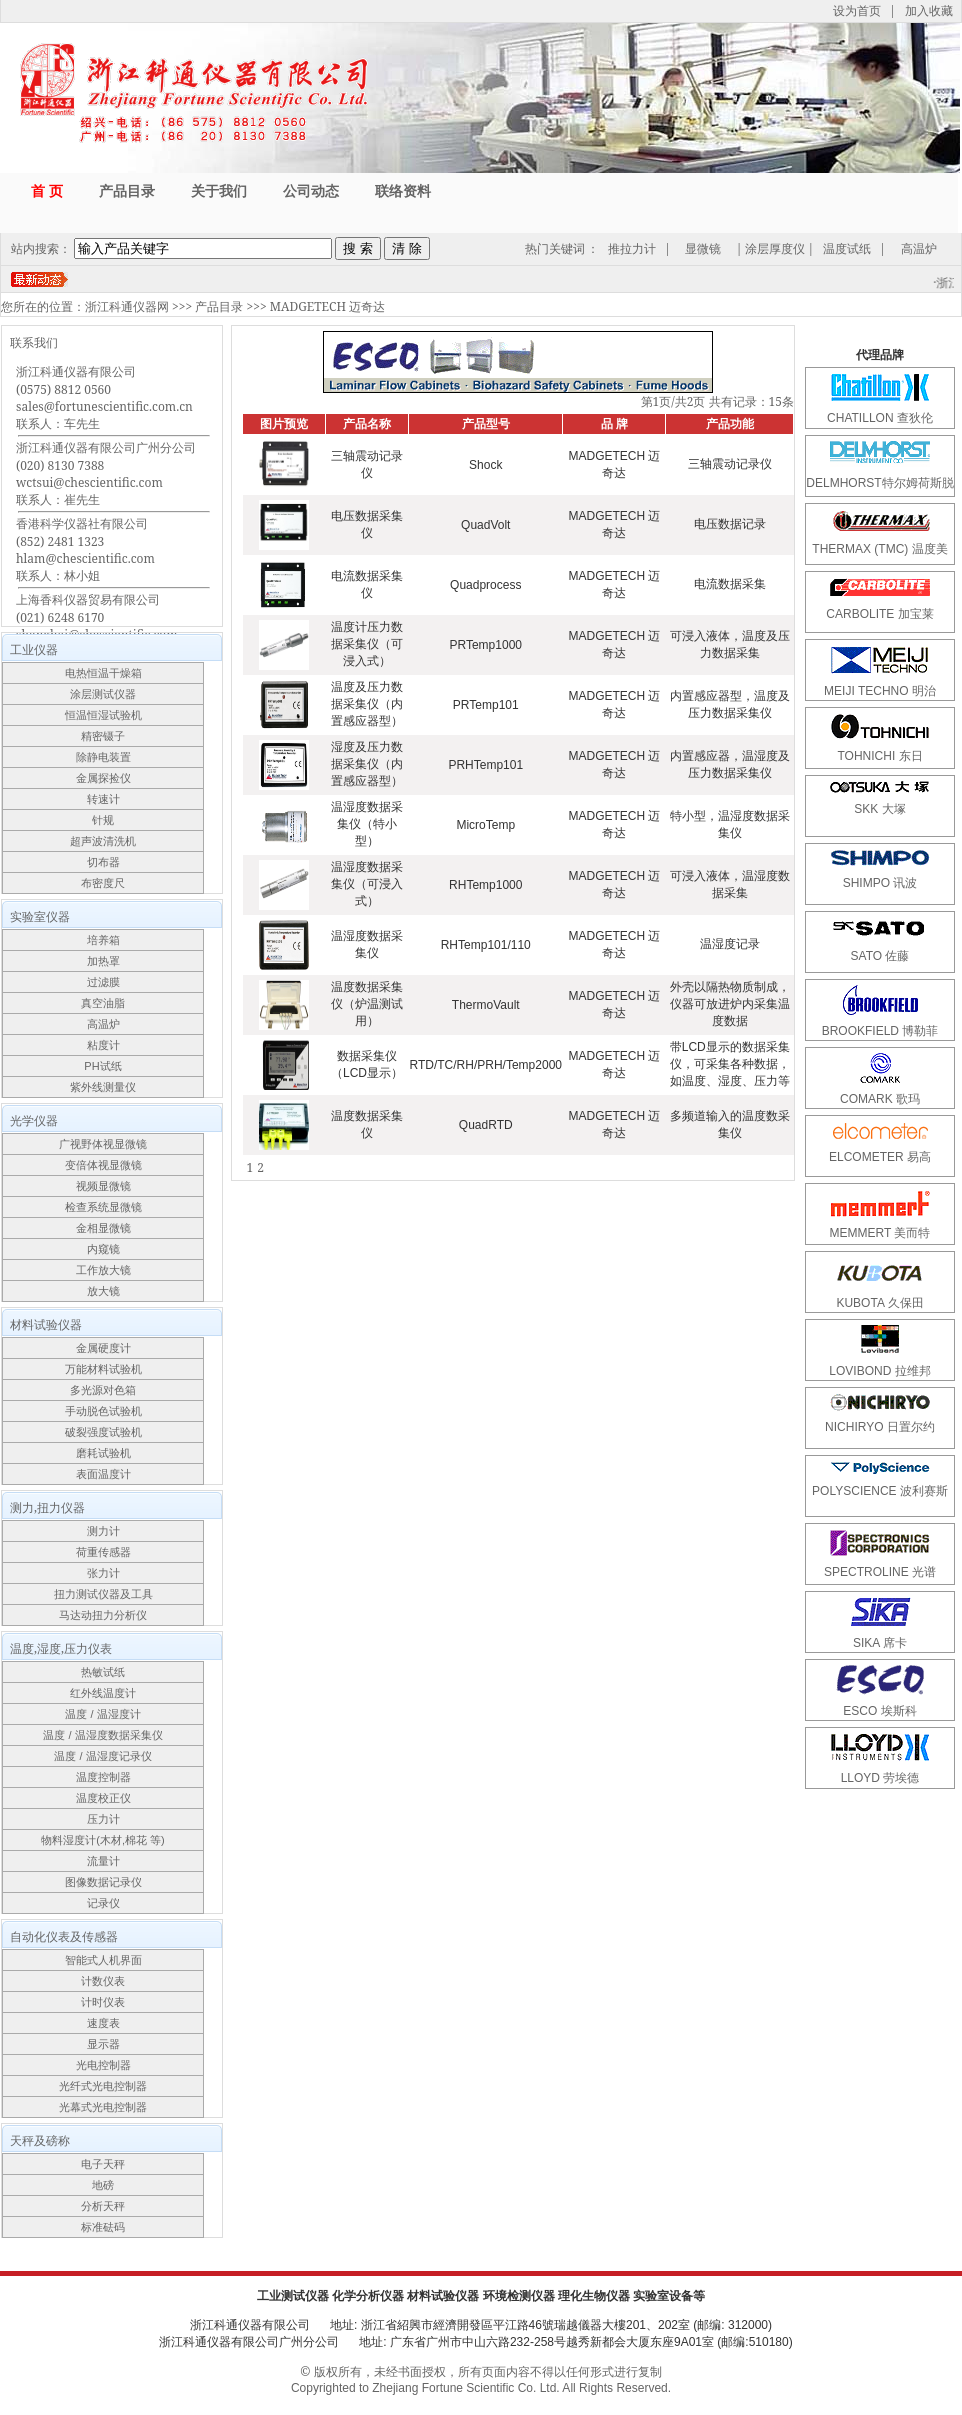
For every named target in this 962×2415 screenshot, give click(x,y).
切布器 (103, 862)
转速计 (103, 799)
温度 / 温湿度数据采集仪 (102, 1735)
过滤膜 (103, 982)
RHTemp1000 (485, 885)
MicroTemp (485, 825)
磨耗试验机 (103, 1453)
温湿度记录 (730, 944)
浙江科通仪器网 (127, 306)
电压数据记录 (730, 524)
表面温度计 (103, 1474)
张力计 (103, 1573)
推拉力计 (632, 248)
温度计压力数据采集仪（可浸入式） (367, 644)
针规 (103, 820)
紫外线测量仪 (103, 1087)
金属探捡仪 (103, 778)
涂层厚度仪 (775, 248)
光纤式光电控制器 (103, 2086)
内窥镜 (103, 1249)
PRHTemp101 (485, 765)
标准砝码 (103, 2227)
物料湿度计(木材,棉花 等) (102, 1840)
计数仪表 (103, 1981)
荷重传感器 (103, 1552)
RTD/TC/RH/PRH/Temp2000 (486, 1065)
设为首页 (857, 10)
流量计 (103, 1861)
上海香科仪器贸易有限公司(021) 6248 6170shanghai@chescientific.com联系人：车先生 (97, 625)
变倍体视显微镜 (103, 1165)
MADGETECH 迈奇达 (327, 306)
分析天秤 (103, 2206)
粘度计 (103, 1045)
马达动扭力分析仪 (103, 1615)
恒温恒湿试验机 (103, 715)
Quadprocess (485, 585)
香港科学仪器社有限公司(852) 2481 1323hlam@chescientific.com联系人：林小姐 (85, 549)
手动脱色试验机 (103, 1411)
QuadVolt (485, 525)
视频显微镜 (103, 1186)
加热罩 (103, 961)
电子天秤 (103, 2164)
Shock (485, 465)
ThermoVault (486, 1005)
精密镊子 (103, 736)
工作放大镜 (103, 1270)
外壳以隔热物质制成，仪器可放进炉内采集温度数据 (730, 1004)
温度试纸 (847, 248)
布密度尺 (103, 883)
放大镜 (103, 1291)
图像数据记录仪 (103, 1882)
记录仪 (103, 1903)
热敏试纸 (103, 1672)
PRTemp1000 (485, 645)
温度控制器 (103, 1777)
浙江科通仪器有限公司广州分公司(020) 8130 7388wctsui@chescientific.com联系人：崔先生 (106, 473)
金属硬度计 (103, 1348)
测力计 (103, 1531)
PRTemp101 (486, 705)
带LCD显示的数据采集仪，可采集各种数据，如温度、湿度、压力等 (730, 1064)
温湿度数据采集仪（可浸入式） (367, 884)
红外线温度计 (103, 1693)
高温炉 (919, 248)
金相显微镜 (103, 1228)
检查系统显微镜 (103, 1207)
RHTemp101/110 (486, 945)
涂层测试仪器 (103, 694)
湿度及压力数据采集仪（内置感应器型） (367, 764)
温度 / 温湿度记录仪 (102, 1756)
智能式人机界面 (103, 1960)
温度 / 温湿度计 (102, 1714)
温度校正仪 (103, 1798)
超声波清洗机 (103, 841)
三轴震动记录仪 (730, 464)
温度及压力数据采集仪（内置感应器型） (367, 704)
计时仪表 (103, 2002)
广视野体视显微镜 (103, 1144)
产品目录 (219, 306)
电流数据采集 (730, 584)
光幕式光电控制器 (103, 2107)
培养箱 (103, 940)
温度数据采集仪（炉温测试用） (367, 1004)
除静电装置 (103, 757)
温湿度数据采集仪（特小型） (367, 824)
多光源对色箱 (103, 1390)
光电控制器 (103, 2065)
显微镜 (703, 248)
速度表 (103, 2023)
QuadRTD (486, 1125)
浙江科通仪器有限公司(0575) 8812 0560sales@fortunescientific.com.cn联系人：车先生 (104, 397)
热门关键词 (555, 248)
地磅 (103, 2185)
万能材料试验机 (103, 1369)
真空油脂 (103, 1003)
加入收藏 (929, 10)
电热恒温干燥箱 (103, 673)
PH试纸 (102, 1066)
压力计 (103, 1819)
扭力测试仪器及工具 (103, 1594)
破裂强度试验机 (103, 1432)
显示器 (103, 2044)
